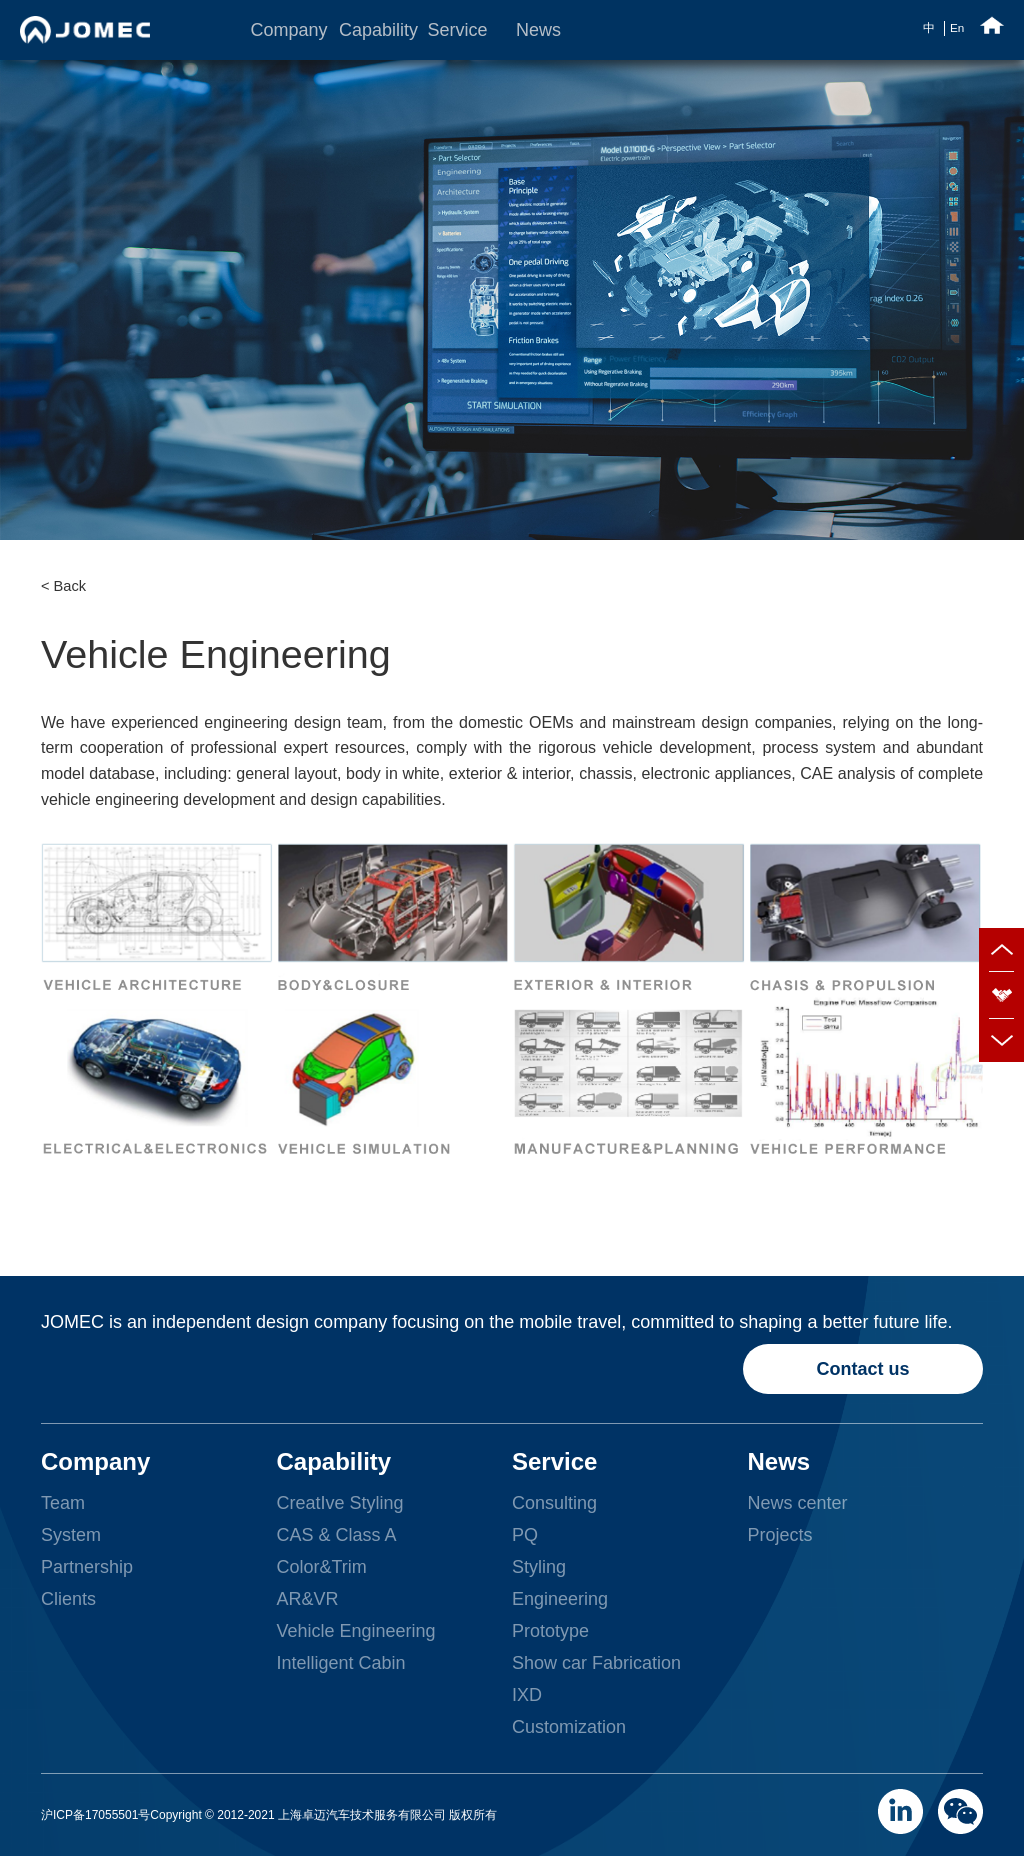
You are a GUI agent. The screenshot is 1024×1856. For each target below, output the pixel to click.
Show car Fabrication (596, 1663)
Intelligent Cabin (340, 1663)
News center (798, 1503)
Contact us (863, 1369)
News (538, 30)
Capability (368, 30)
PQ (525, 1535)
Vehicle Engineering (355, 1631)
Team (63, 1503)
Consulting (554, 1503)
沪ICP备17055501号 (95, 1815)
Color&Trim (321, 1567)
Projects (780, 1535)
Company (279, 30)
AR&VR (307, 1599)
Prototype (550, 1631)
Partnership (87, 1567)
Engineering (560, 1599)
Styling (539, 1567)
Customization (569, 1727)
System (71, 1535)
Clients (68, 1599)
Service (456, 30)
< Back (63, 586)
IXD (527, 1695)
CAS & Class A (336, 1535)
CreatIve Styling (339, 1503)
